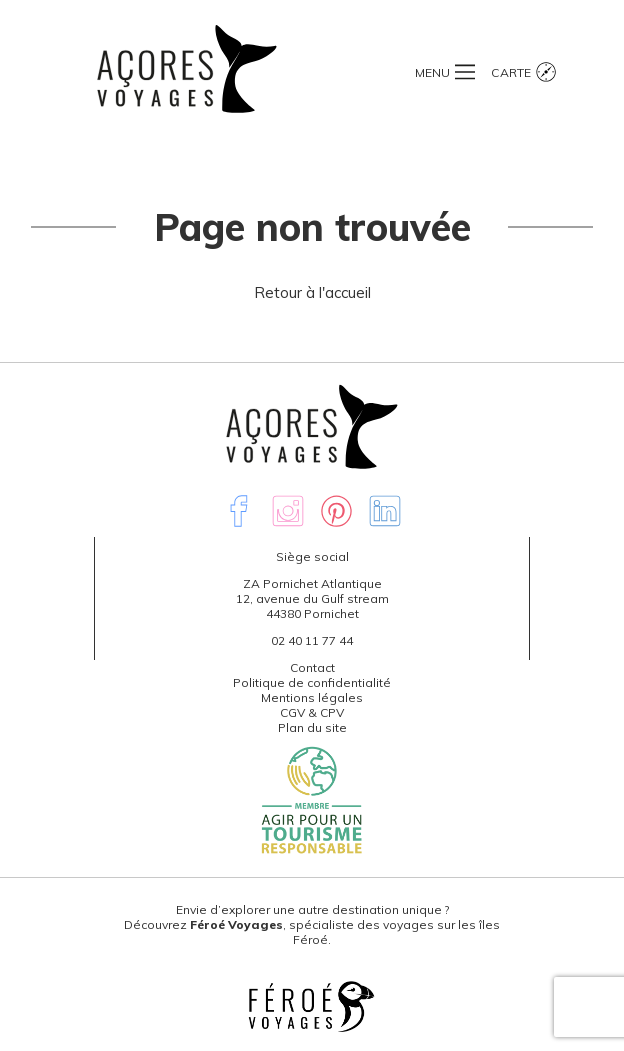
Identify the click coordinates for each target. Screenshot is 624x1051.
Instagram (288, 511)
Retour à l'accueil (312, 292)
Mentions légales (312, 697)
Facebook (239, 511)
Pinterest (337, 511)
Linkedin (385, 511)
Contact (312, 667)
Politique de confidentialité (312, 682)
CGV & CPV (312, 712)
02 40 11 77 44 (312, 640)
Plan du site (312, 727)
